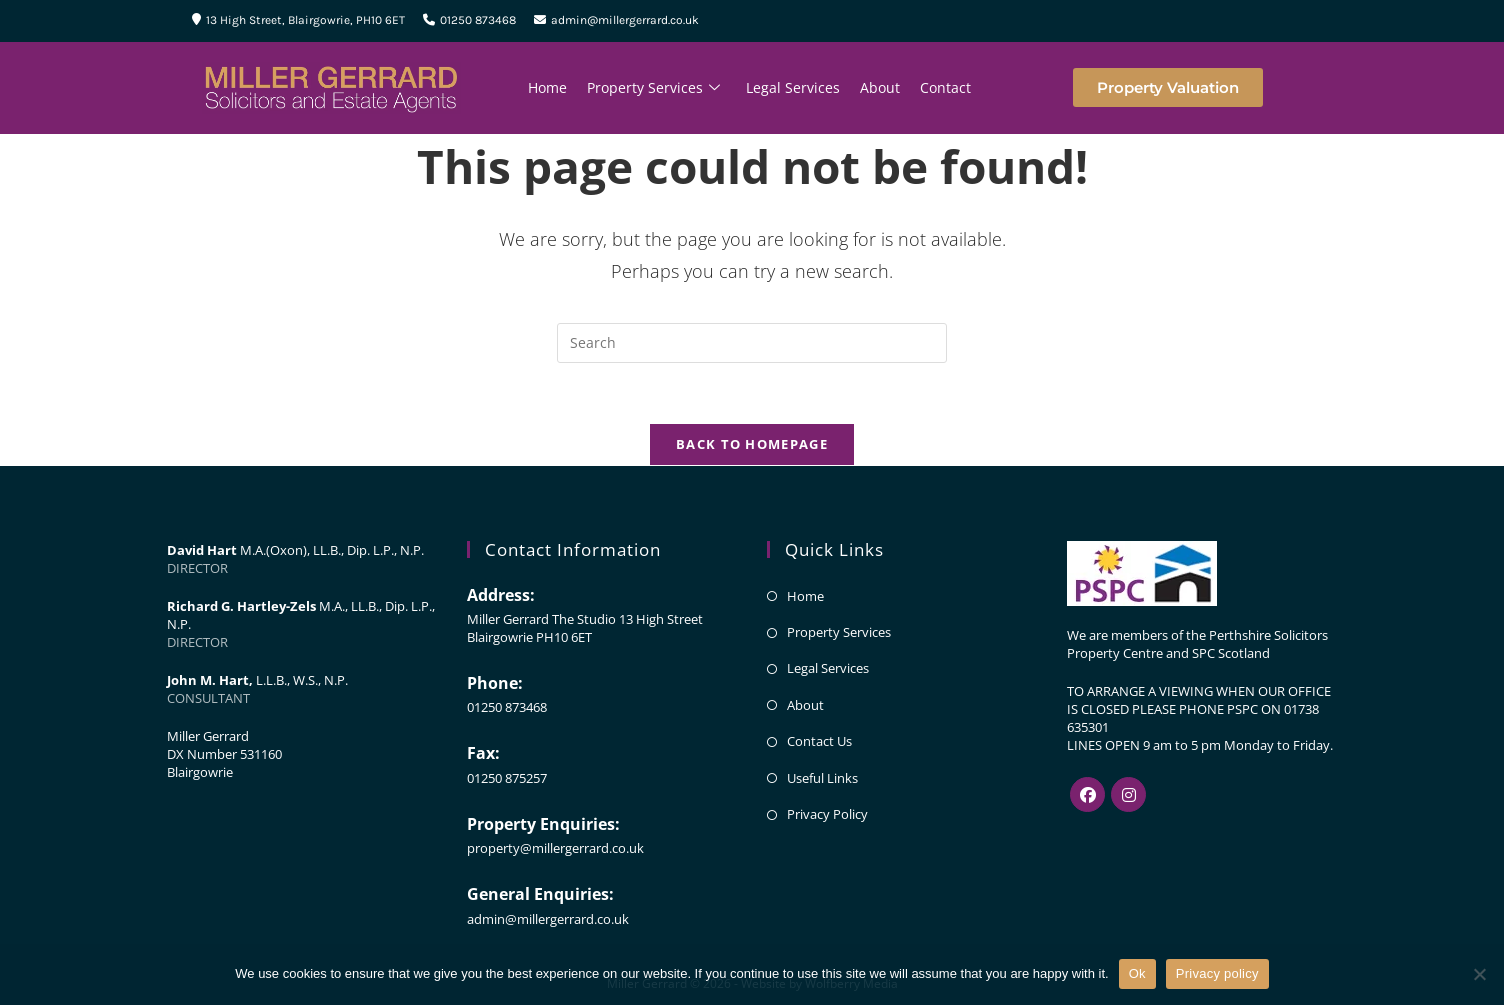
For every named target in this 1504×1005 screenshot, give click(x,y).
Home (547, 87)
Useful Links (822, 778)
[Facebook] (1087, 794)
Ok (1137, 973)
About (880, 87)
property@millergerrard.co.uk (555, 848)
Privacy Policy (827, 814)
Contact (945, 87)
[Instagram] (1128, 794)
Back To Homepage (752, 444)
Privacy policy (1217, 973)
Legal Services (793, 87)
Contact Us (819, 741)
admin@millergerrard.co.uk (616, 20)
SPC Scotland (1231, 653)
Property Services (653, 88)
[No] (1479, 974)
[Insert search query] (752, 343)
